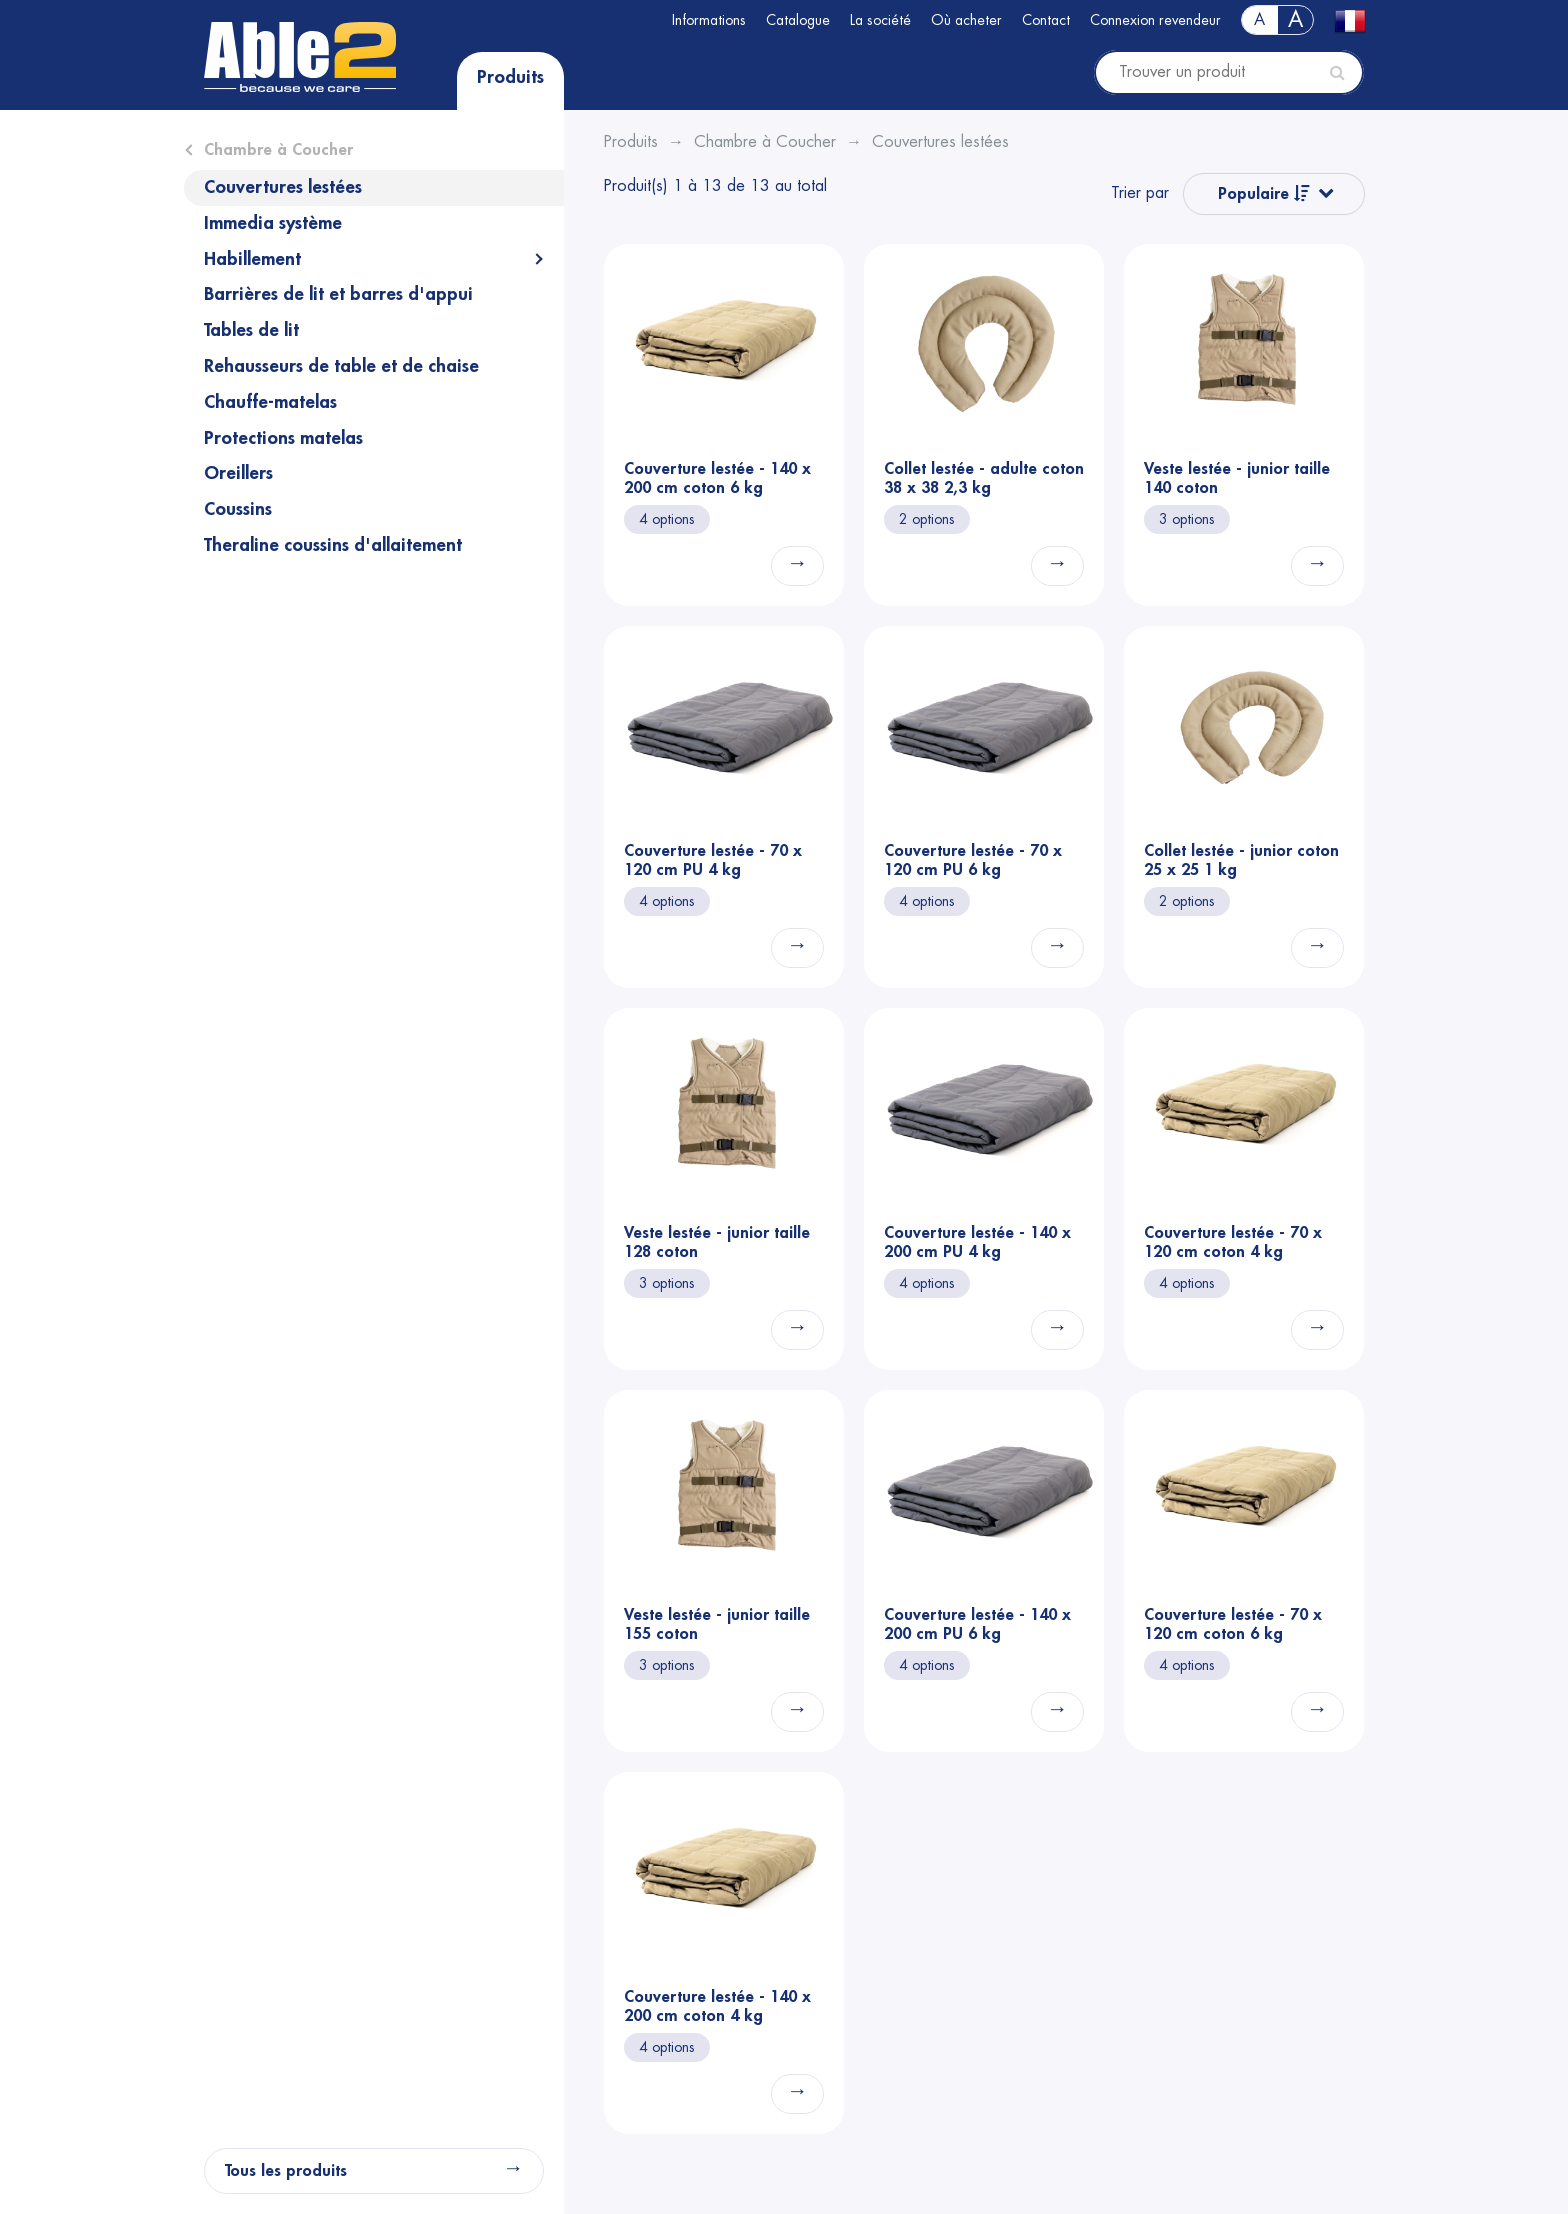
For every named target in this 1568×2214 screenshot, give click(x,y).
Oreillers (238, 473)
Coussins (238, 509)
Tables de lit (251, 330)
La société (880, 20)
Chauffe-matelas (270, 402)
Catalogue (798, 20)
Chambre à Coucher (278, 150)
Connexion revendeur (1155, 20)
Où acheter (966, 20)
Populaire (1264, 193)
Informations (709, 20)
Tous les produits (286, 2171)
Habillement (252, 259)
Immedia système (273, 223)
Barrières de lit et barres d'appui (338, 294)
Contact (1046, 20)
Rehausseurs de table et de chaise (341, 366)
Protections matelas (283, 438)
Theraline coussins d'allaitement (333, 545)
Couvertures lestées (283, 187)
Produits (510, 77)
